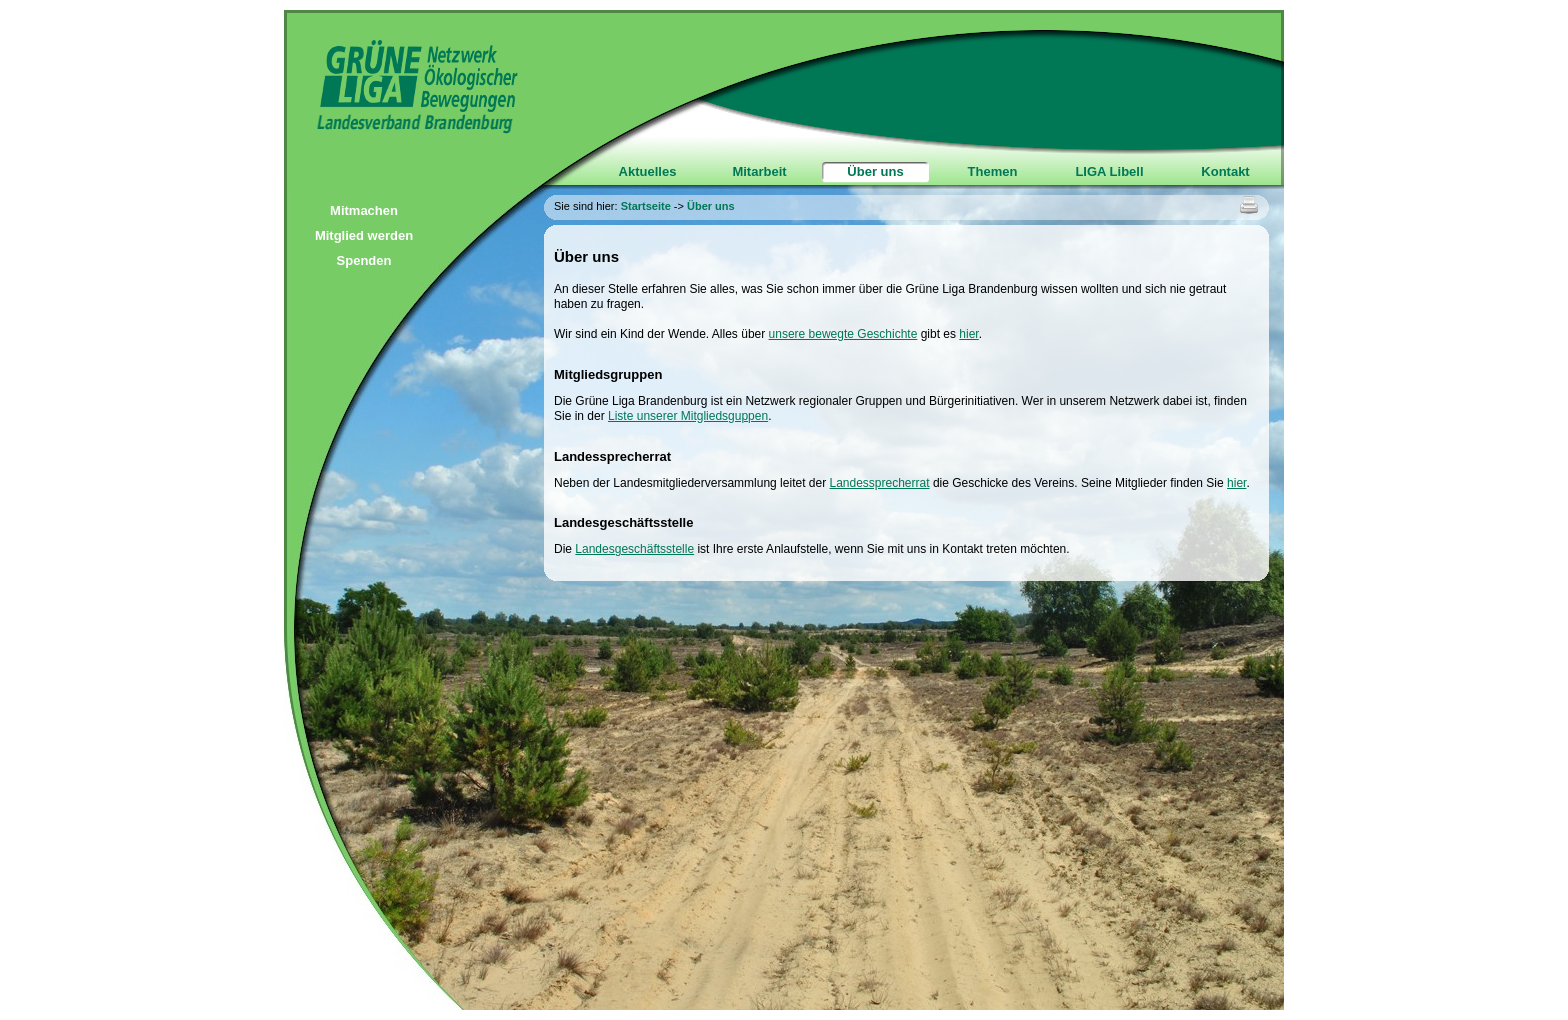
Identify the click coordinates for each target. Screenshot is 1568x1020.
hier (968, 334)
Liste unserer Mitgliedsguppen (688, 416)
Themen (993, 171)
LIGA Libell (1109, 171)
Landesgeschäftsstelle (634, 549)
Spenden (364, 260)
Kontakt (1225, 171)
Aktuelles (648, 171)
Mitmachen (364, 210)
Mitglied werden (364, 235)
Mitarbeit (759, 171)
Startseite (646, 206)
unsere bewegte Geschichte (843, 334)
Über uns (875, 171)
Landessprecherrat (879, 483)
